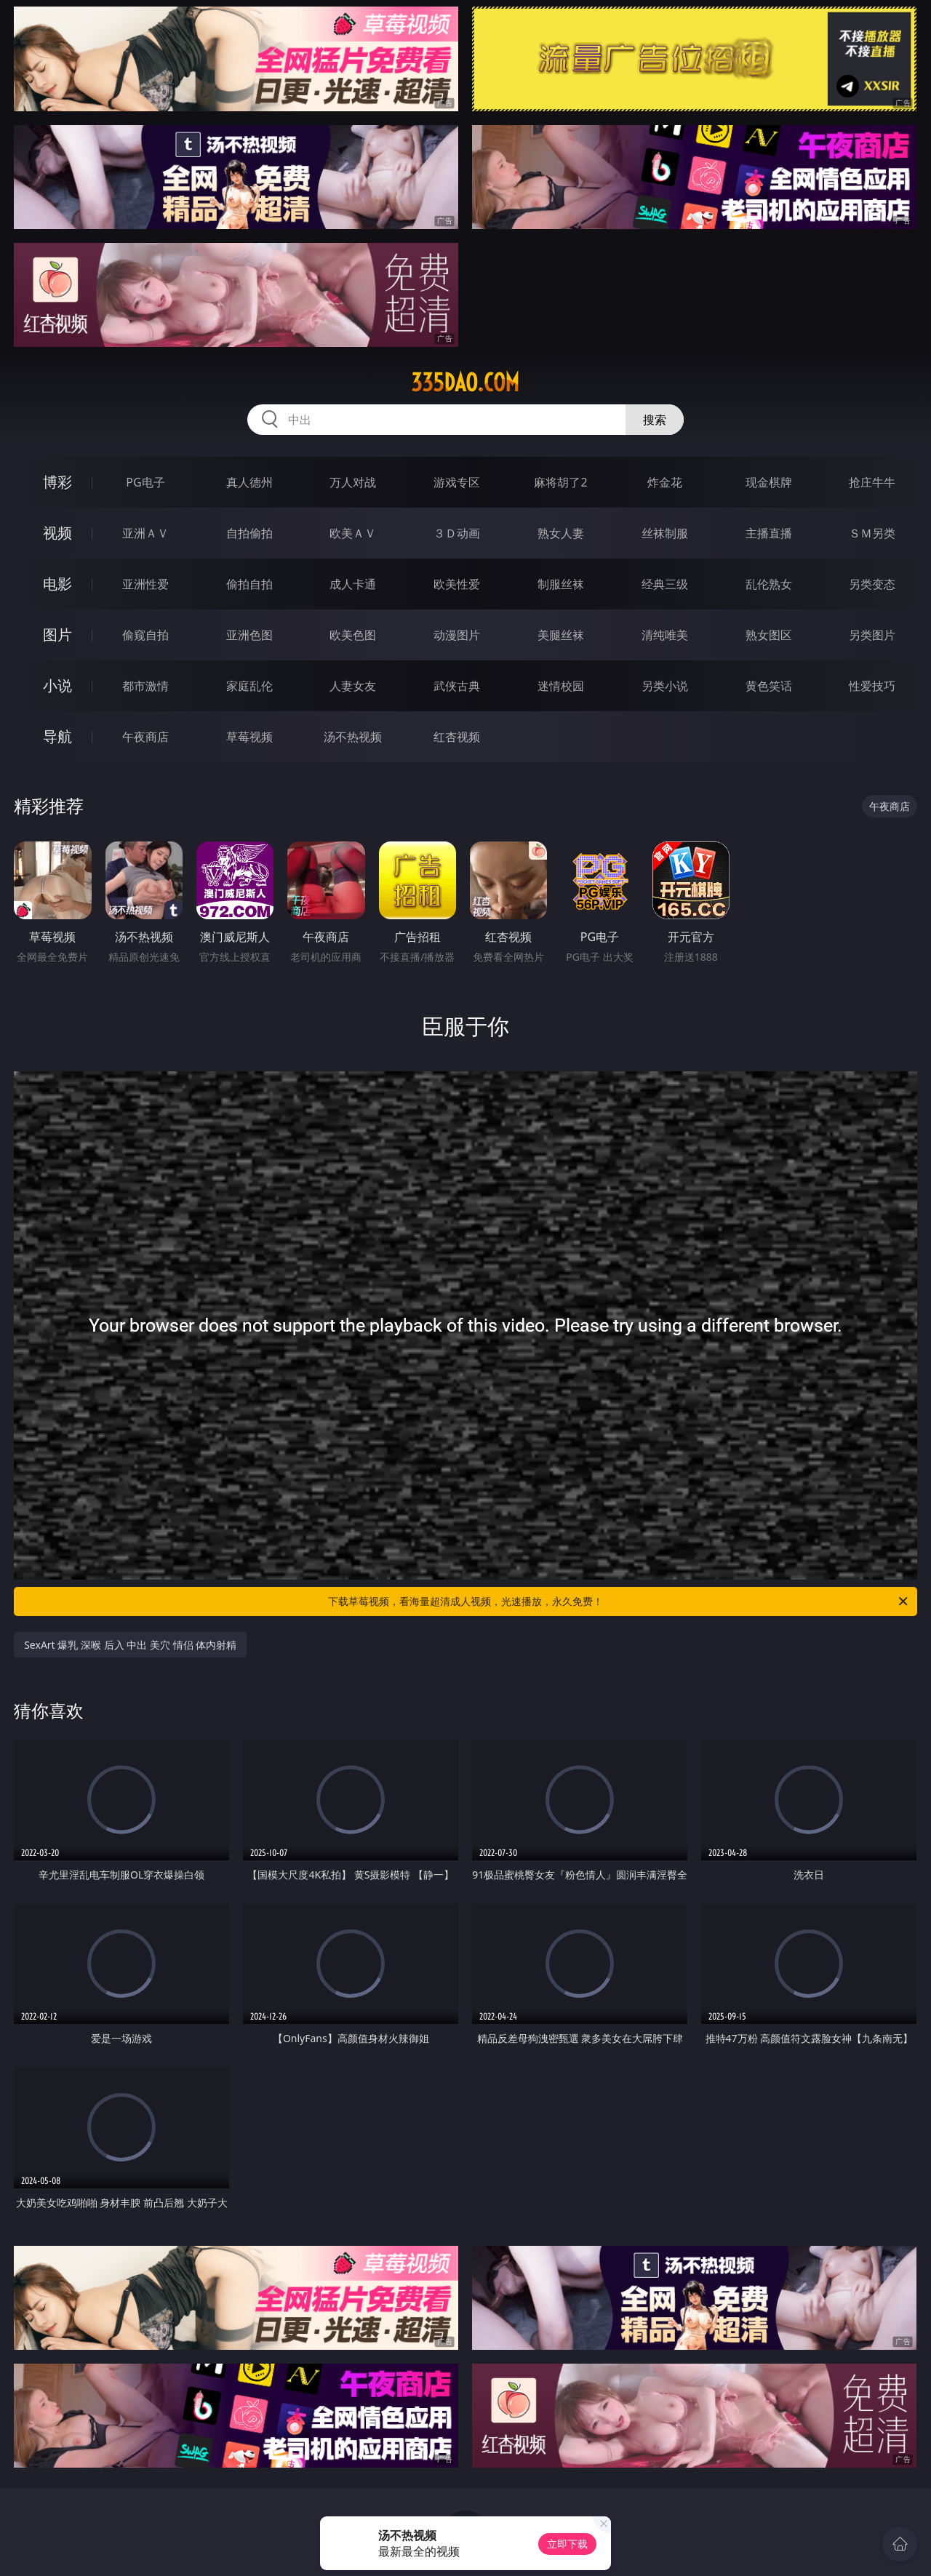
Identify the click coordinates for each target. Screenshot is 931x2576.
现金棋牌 (769, 482)
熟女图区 (769, 635)
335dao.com (465, 382)
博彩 (57, 482)
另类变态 (872, 584)
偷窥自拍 (145, 635)
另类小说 (665, 686)
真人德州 (249, 482)
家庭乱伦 (249, 686)
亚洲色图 (249, 635)
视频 (57, 533)
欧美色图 (352, 635)
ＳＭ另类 (872, 533)
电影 (57, 583)
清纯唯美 (665, 635)
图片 (57, 634)
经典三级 (665, 584)
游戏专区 (456, 482)
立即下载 (567, 2544)
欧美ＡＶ (352, 533)
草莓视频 (249, 737)
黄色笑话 (769, 686)
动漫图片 (456, 635)
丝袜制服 (665, 533)
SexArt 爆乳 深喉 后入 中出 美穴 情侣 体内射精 (130, 1645)
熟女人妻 (561, 533)
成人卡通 (352, 584)
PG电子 (145, 482)
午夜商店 (145, 737)
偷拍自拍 (249, 584)
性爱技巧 (872, 686)
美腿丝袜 (561, 635)
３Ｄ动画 (456, 533)
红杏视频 (456, 737)
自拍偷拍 (249, 533)
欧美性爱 (456, 584)
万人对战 (352, 482)
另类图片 (872, 635)
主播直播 (769, 533)
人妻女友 (352, 686)
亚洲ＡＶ (145, 533)
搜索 (654, 420)
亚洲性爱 (145, 584)
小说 (57, 685)
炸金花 (664, 482)
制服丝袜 (561, 584)
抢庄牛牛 (872, 482)
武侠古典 (456, 686)
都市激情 (145, 686)
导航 (57, 736)
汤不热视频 (353, 737)
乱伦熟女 (769, 584)
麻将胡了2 (560, 482)
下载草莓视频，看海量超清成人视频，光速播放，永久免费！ (619, 1601)
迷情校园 (561, 686)
